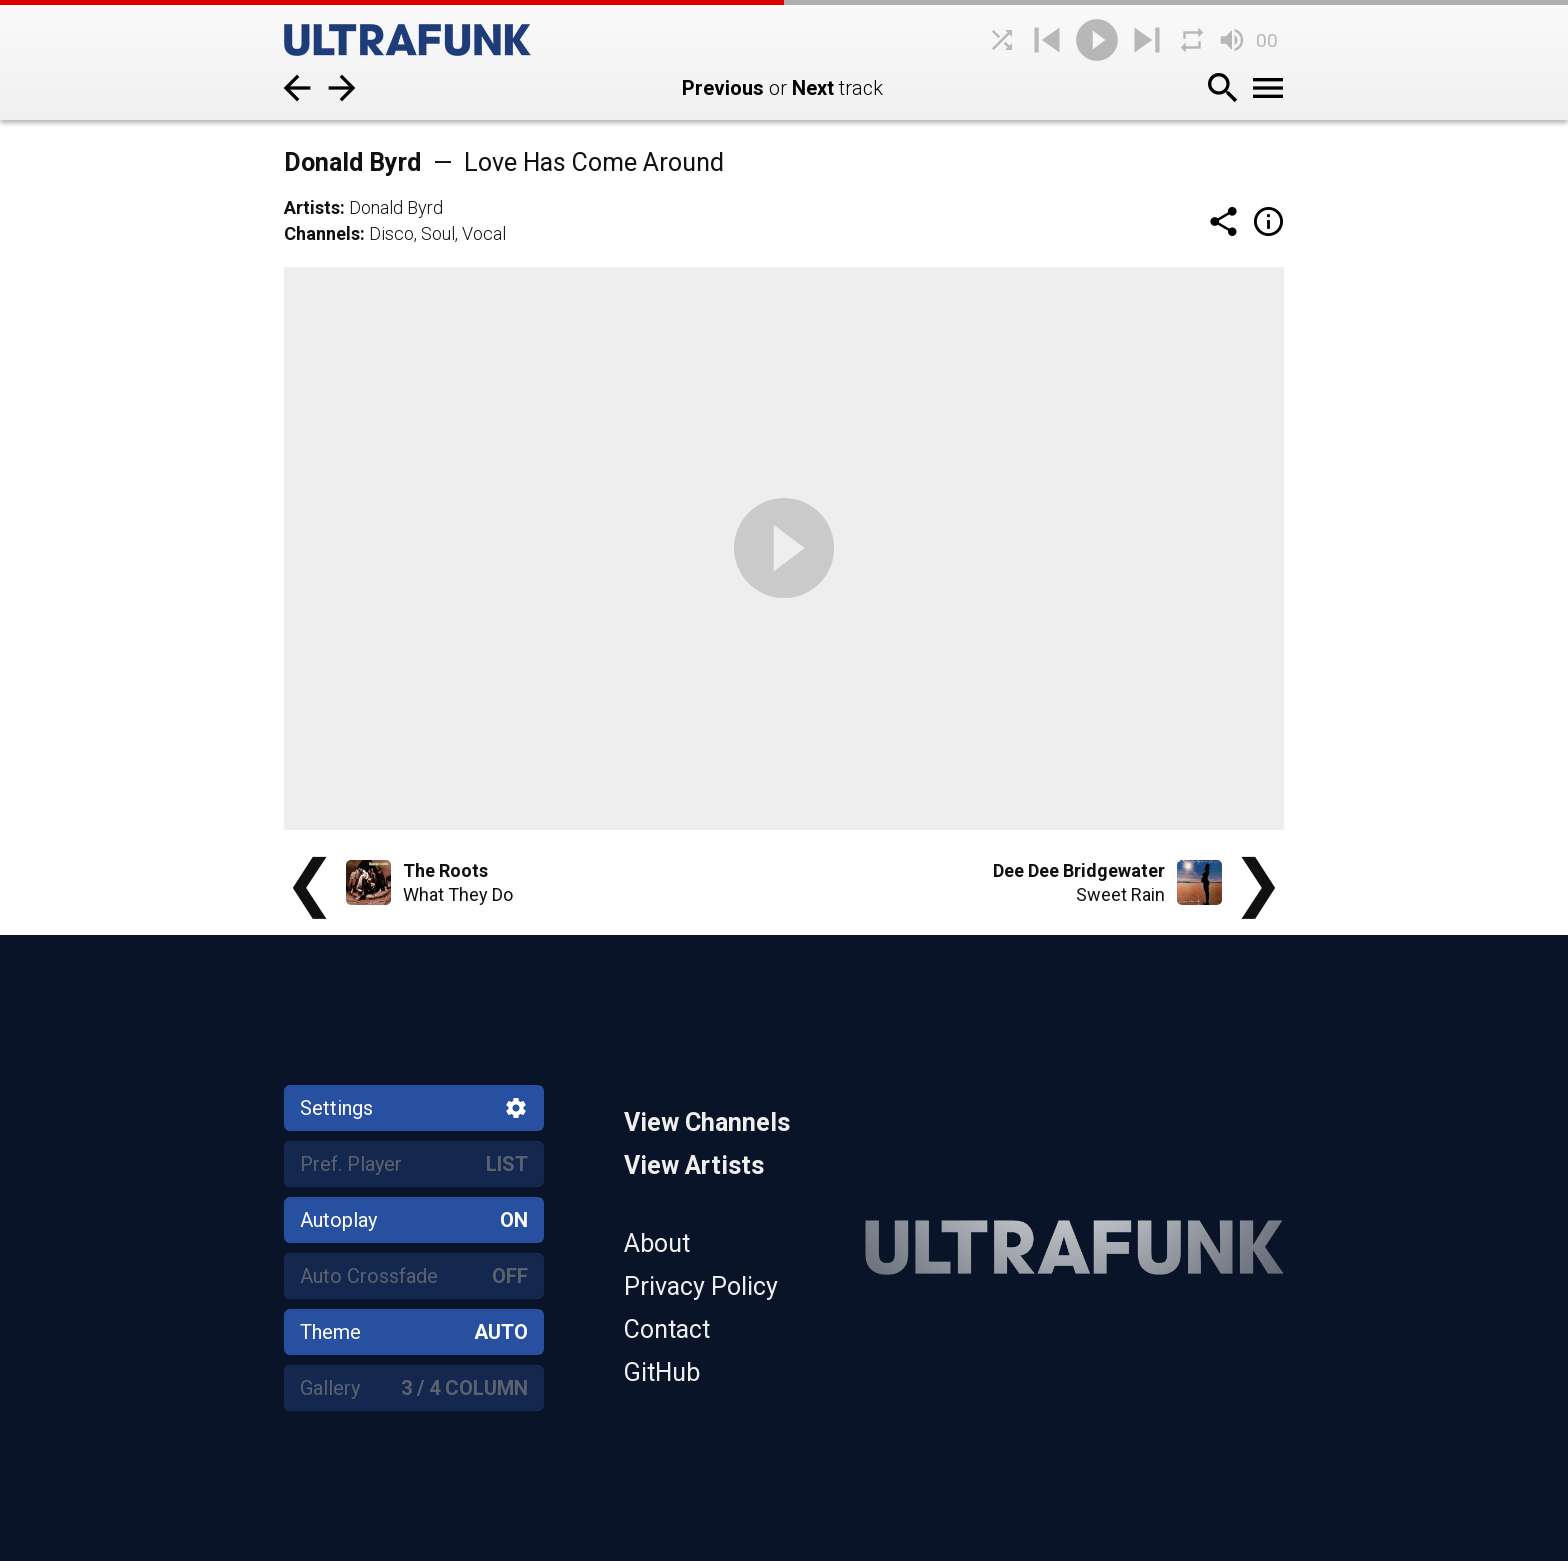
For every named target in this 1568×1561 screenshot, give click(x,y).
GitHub (662, 1372)
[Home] (434, 40)
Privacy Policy (701, 1286)
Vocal (484, 233)
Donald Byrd (396, 207)
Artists (312, 207)
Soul (438, 233)
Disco (391, 233)
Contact (667, 1329)
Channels (322, 233)
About (657, 1243)
